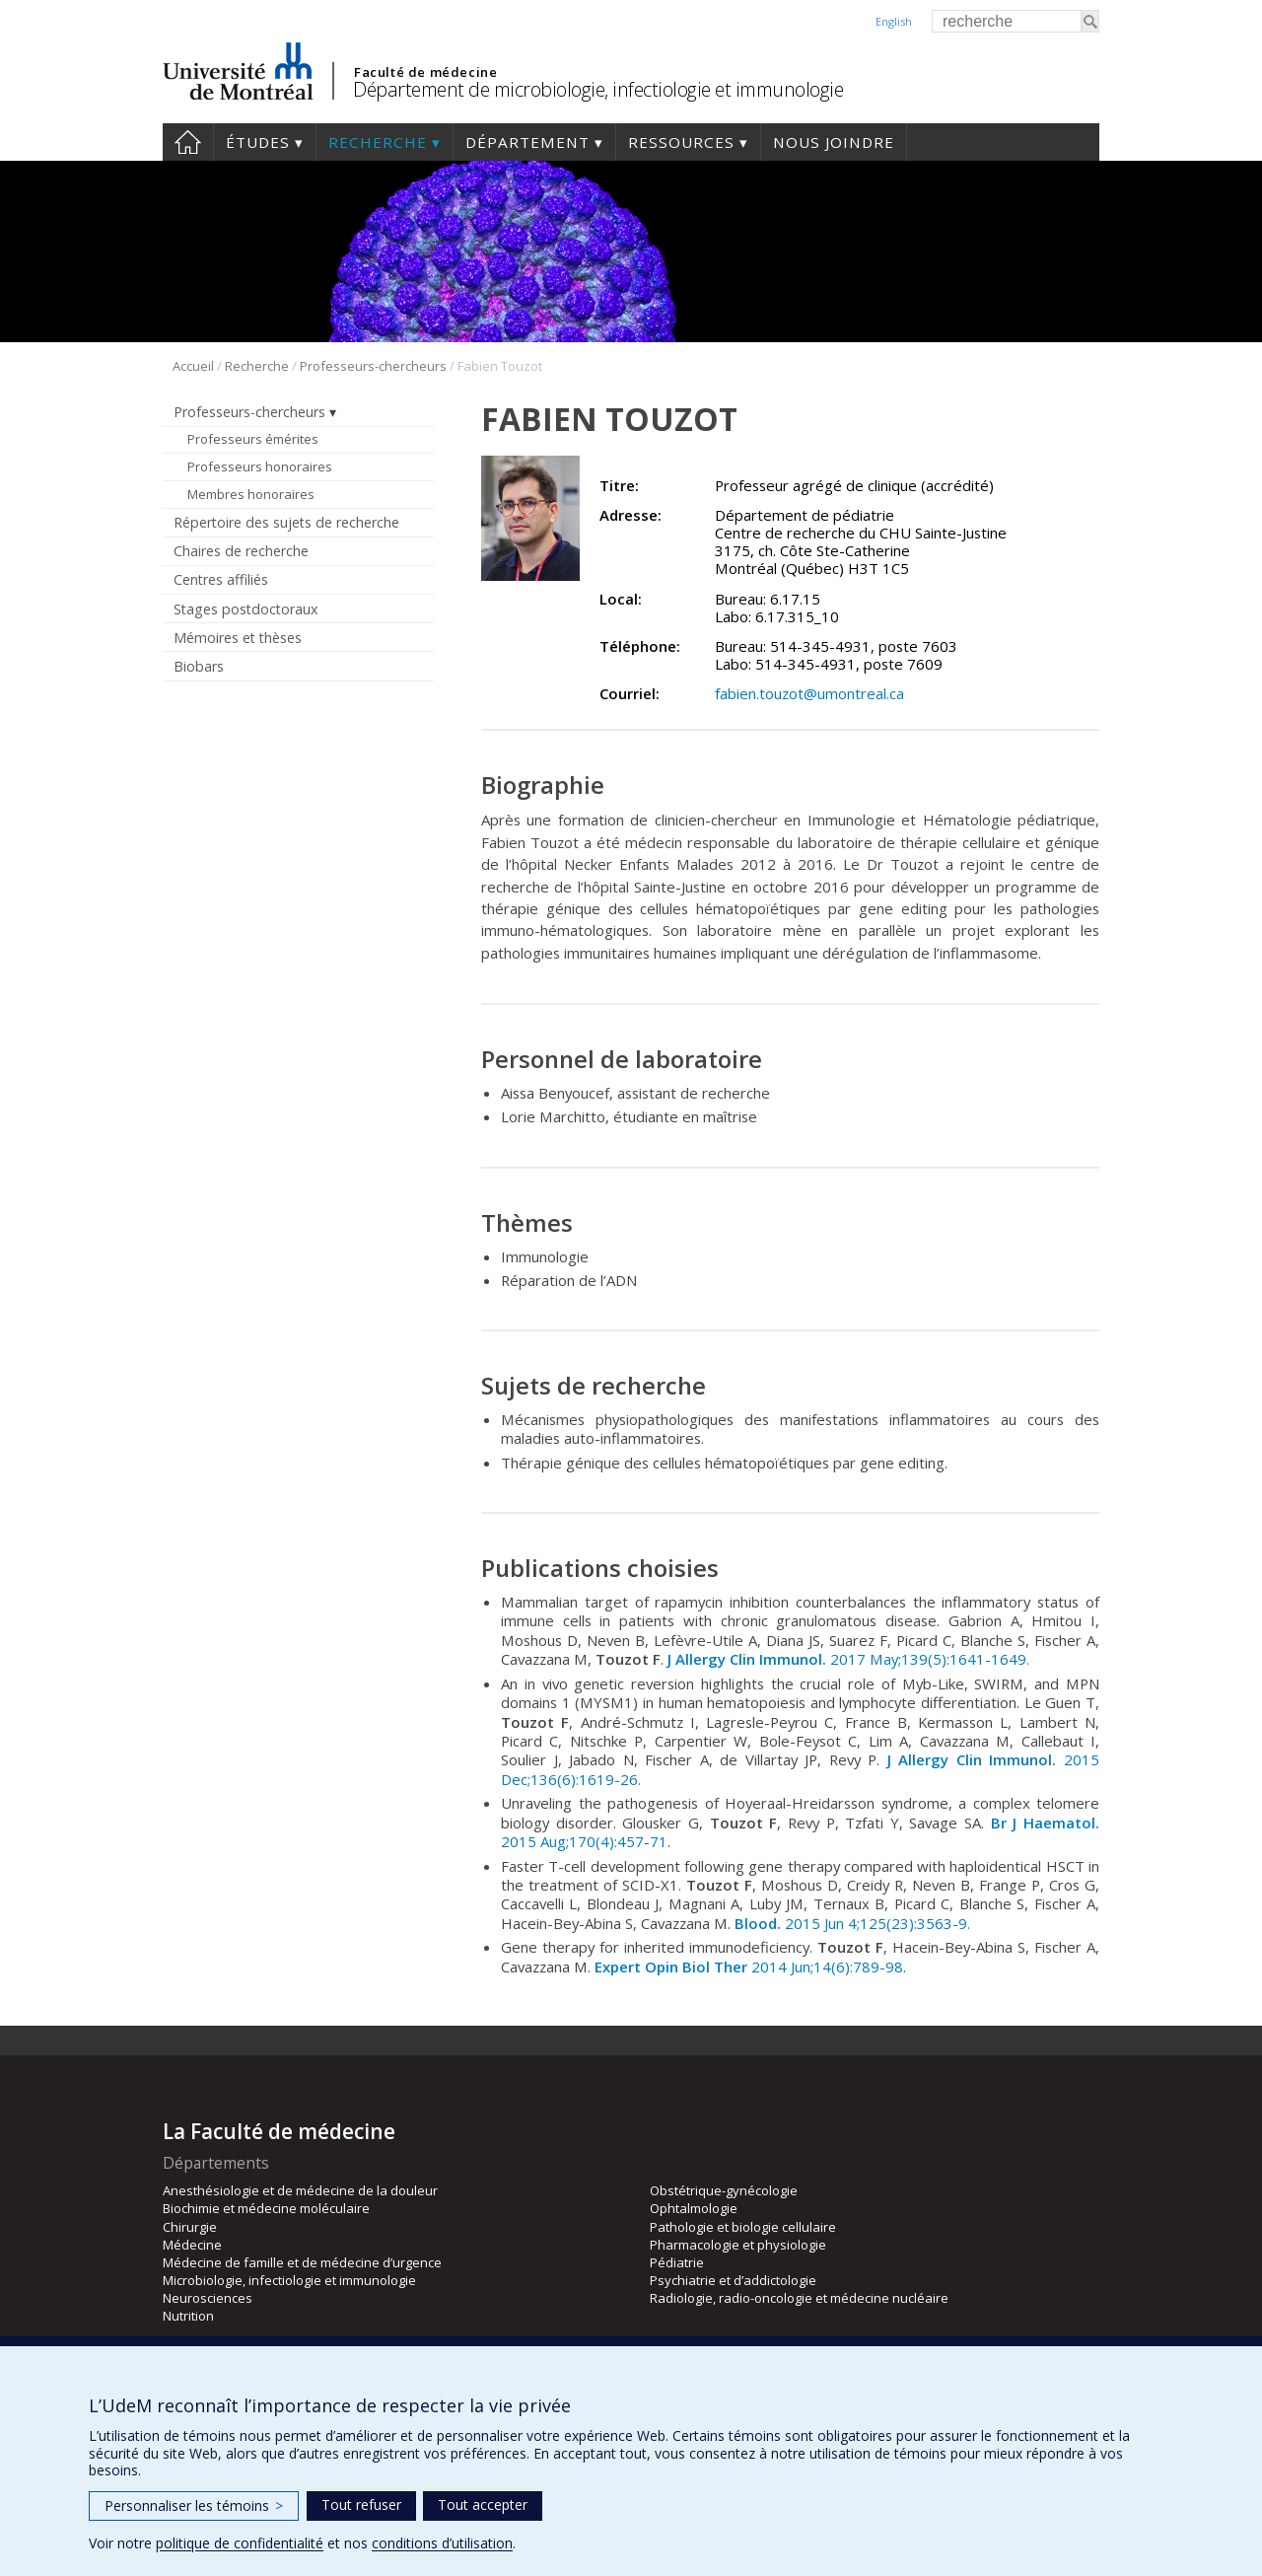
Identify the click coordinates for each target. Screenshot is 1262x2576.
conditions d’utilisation (442, 2543)
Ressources (681, 142)
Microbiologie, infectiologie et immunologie (289, 2280)
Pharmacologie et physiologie (738, 2245)
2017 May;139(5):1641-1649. (848, 1659)
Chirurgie (190, 2227)
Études (258, 142)
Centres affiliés (221, 579)
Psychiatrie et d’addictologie (733, 2280)
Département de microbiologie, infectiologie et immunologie (598, 89)
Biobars (199, 666)
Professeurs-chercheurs (373, 366)
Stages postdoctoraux (245, 609)
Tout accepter (482, 2504)
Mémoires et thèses (238, 637)
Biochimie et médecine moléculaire (266, 2208)
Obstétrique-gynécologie (724, 2190)
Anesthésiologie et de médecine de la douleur (300, 2190)
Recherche (377, 142)
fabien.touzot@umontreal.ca (809, 693)
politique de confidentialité (239, 2543)
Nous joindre (833, 142)
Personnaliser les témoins (194, 2505)
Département (527, 142)
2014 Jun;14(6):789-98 (749, 1966)
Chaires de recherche (241, 550)
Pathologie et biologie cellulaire (743, 2227)
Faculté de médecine (425, 72)
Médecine (192, 2245)
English (894, 21)
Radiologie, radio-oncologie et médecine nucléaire (799, 2298)
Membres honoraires (251, 494)
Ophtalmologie (693, 2208)
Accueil (188, 142)
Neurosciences (207, 2298)
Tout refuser (361, 2504)
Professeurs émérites (252, 439)
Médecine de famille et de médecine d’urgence (302, 2262)
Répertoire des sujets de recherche (286, 522)
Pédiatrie (677, 2262)
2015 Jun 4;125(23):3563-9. (852, 1923)
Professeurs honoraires (259, 466)
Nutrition (188, 2316)
